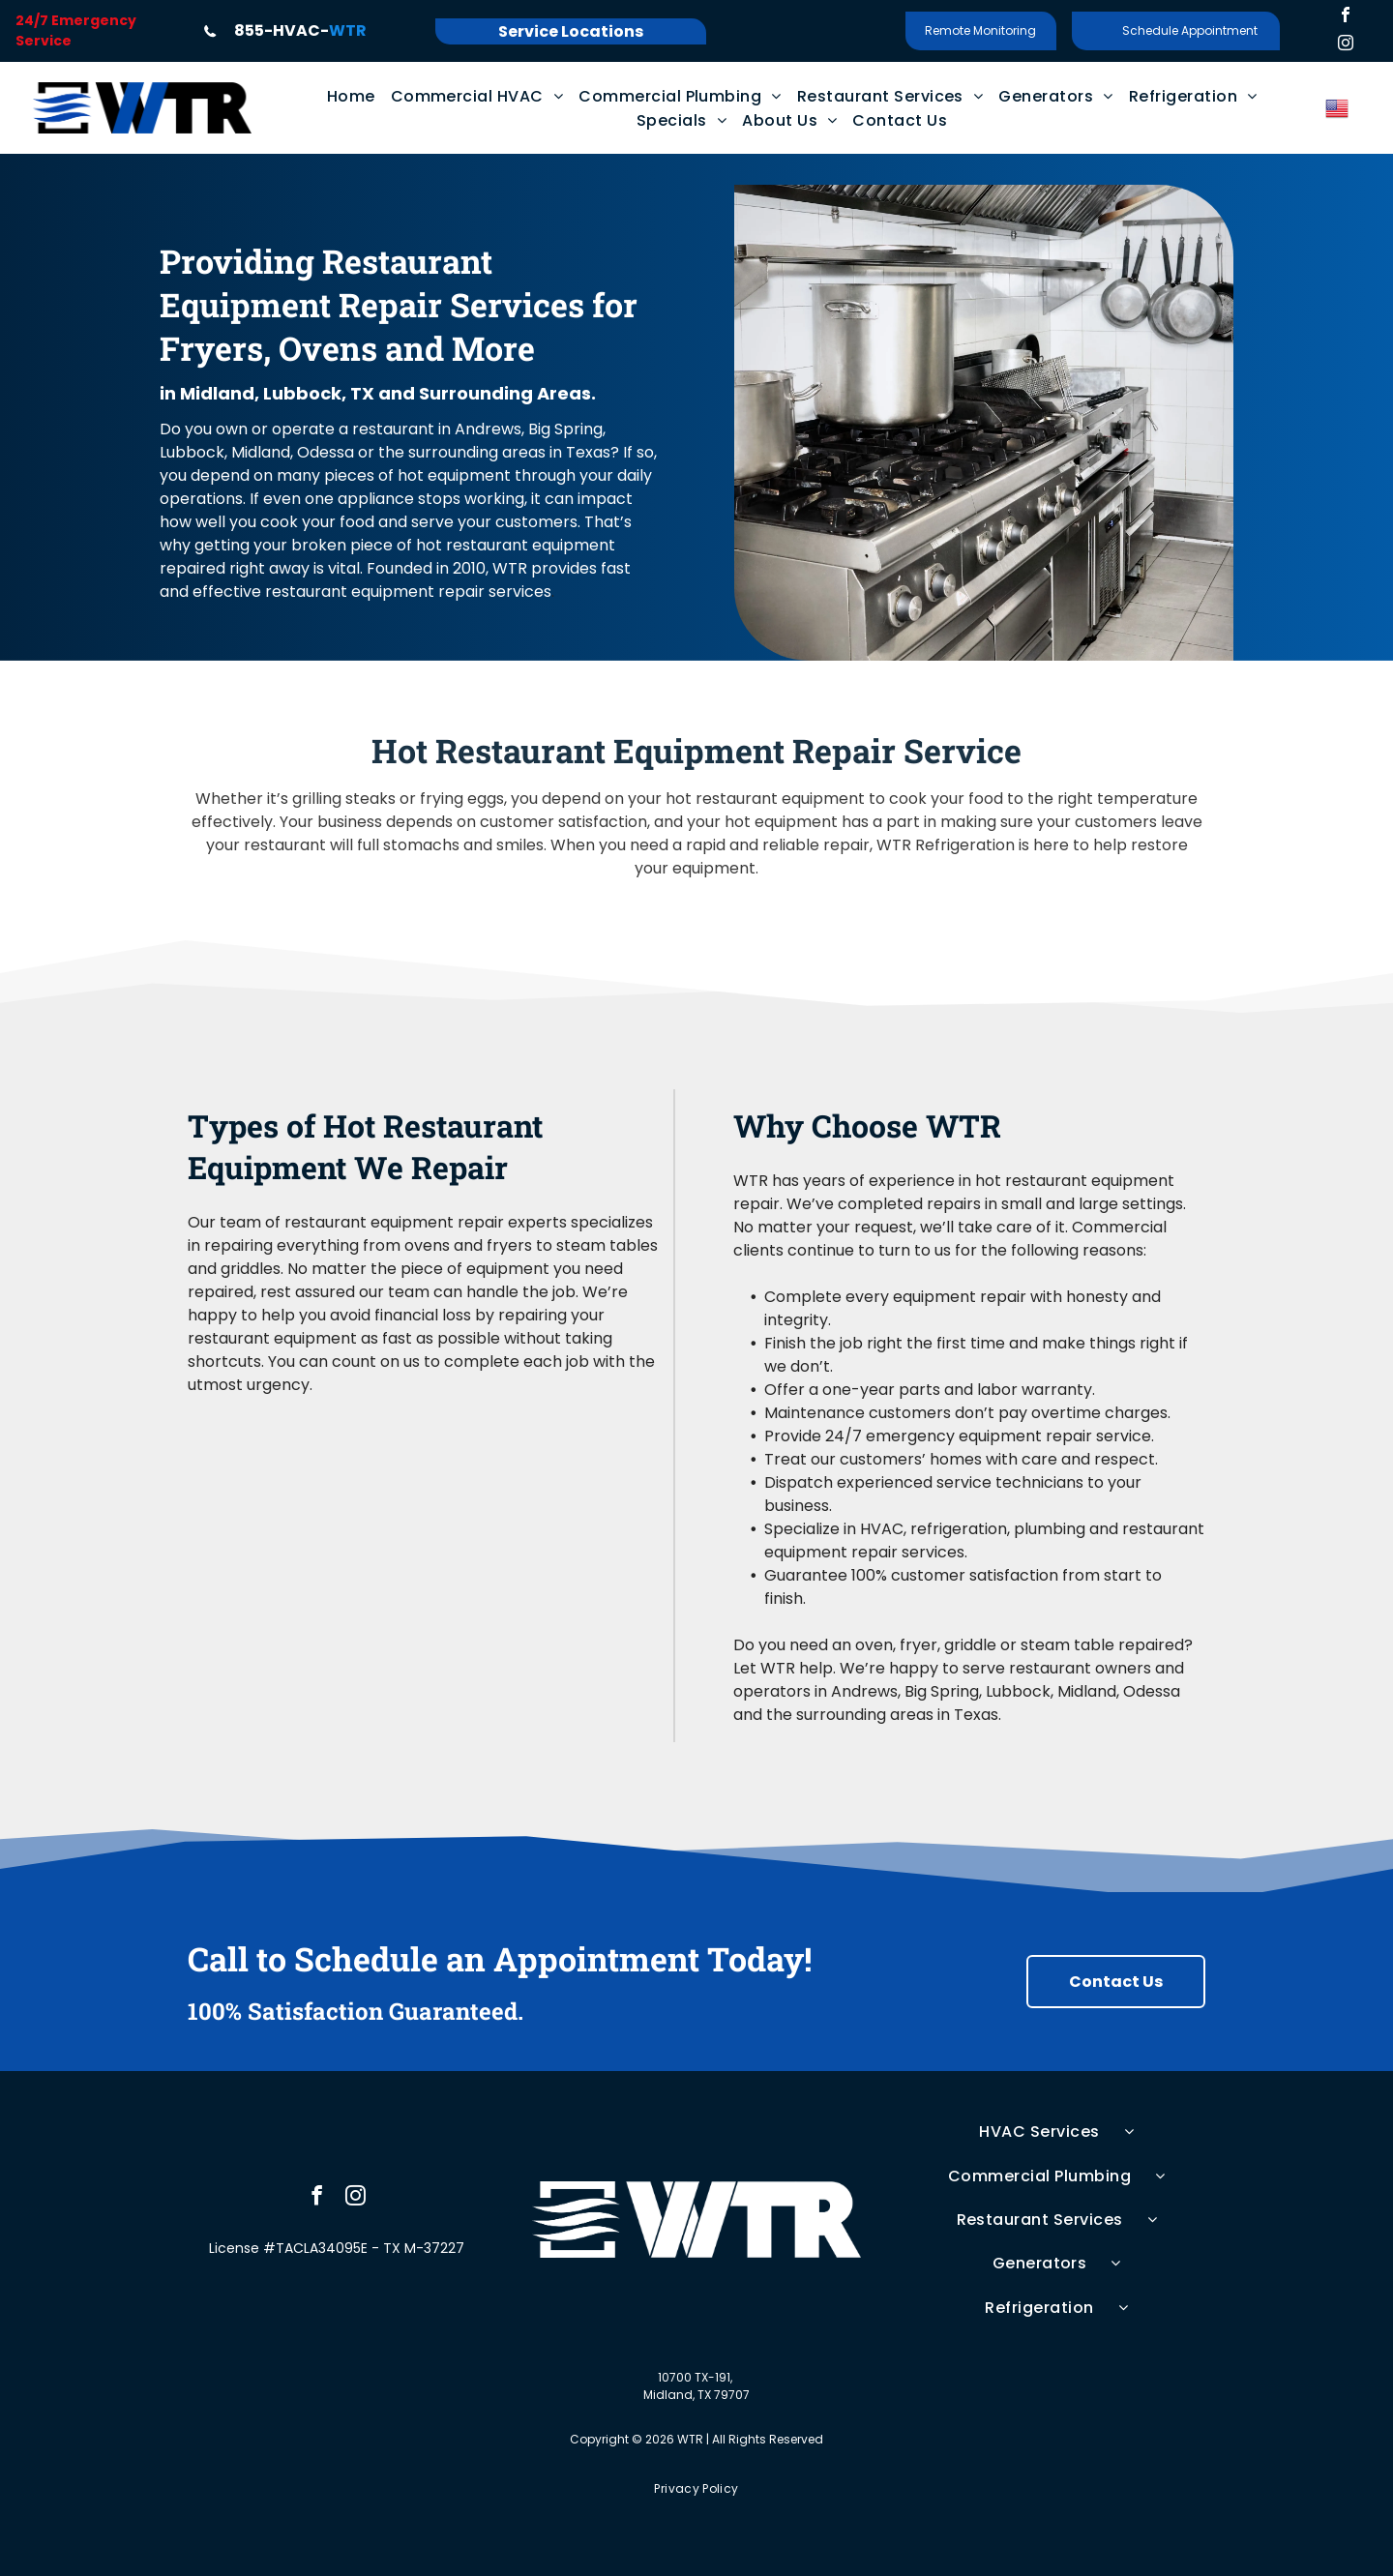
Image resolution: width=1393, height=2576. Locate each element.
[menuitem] (351, 96)
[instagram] (1345, 45)
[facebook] (1345, 17)
